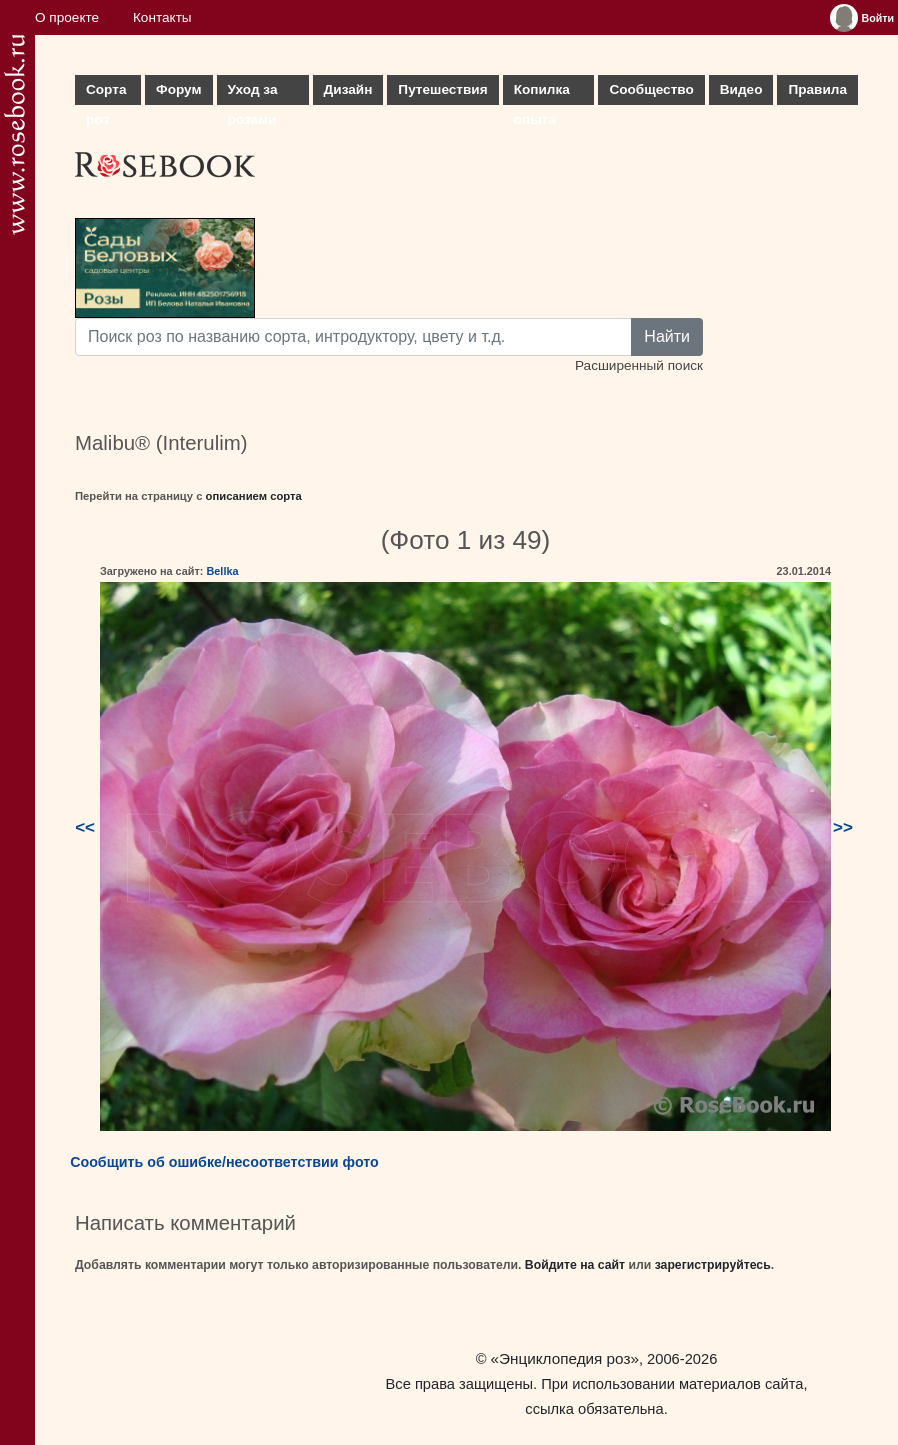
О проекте (67, 17)
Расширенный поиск (639, 365)
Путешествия (442, 89)
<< (85, 827)
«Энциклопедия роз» (565, 1358)
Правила (817, 89)
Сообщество (651, 89)
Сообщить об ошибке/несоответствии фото (224, 1162)
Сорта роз (106, 93)
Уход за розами (253, 93)
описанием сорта (254, 496)
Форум (178, 89)
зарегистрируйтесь (713, 1265)
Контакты (162, 17)
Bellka (222, 571)
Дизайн (348, 89)
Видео (741, 89)
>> (843, 827)
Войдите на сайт (575, 1265)
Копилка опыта (542, 93)
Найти (667, 336)
